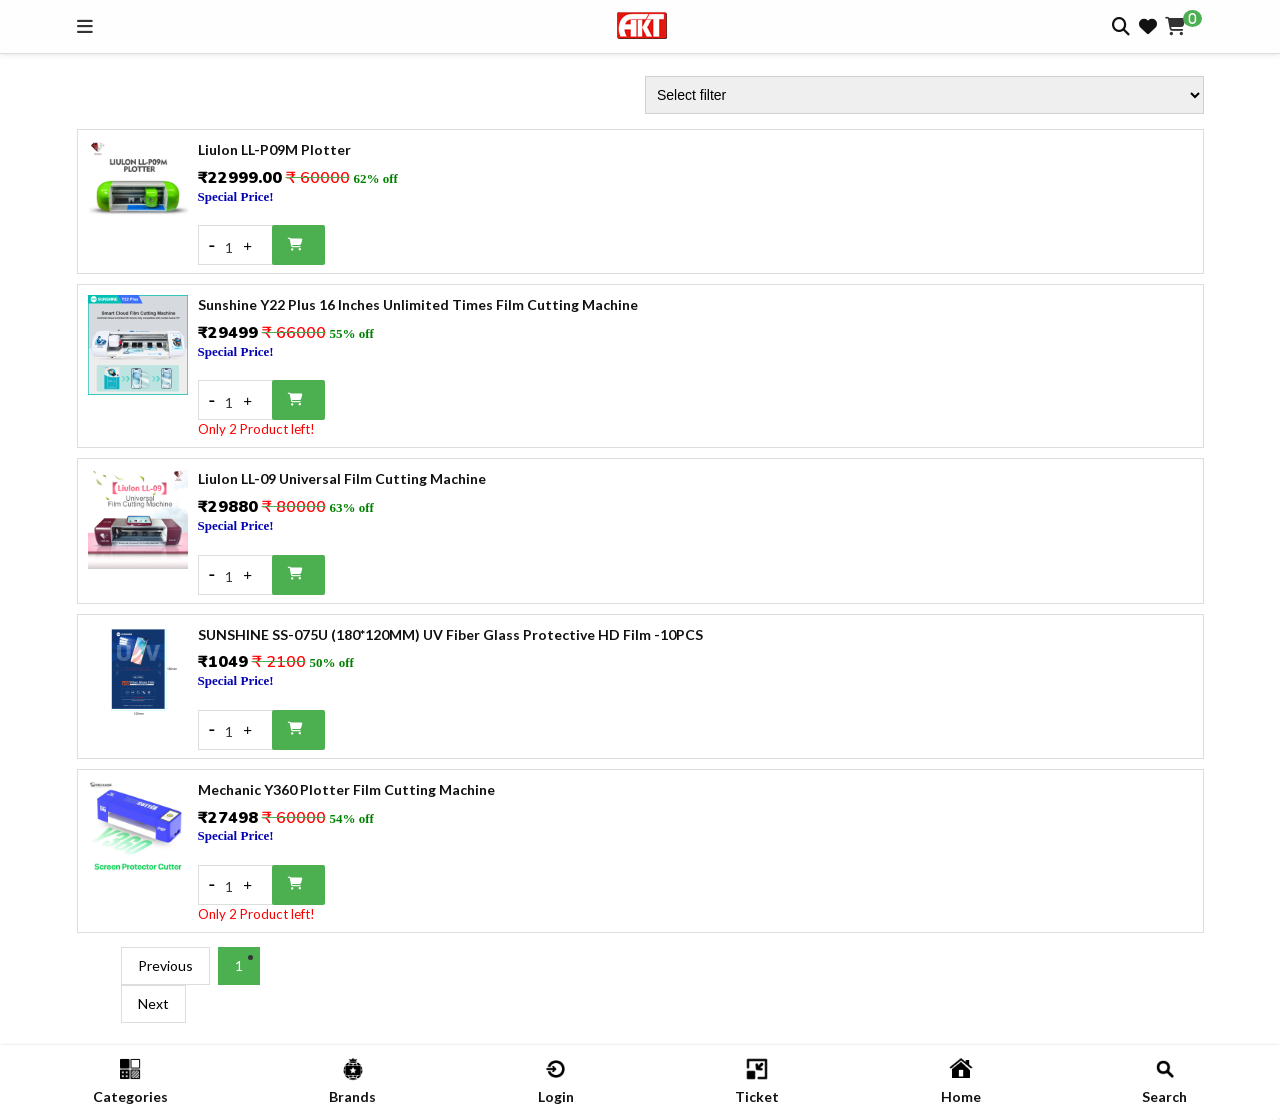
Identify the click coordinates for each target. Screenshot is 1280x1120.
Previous (165, 965)
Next (153, 1003)
